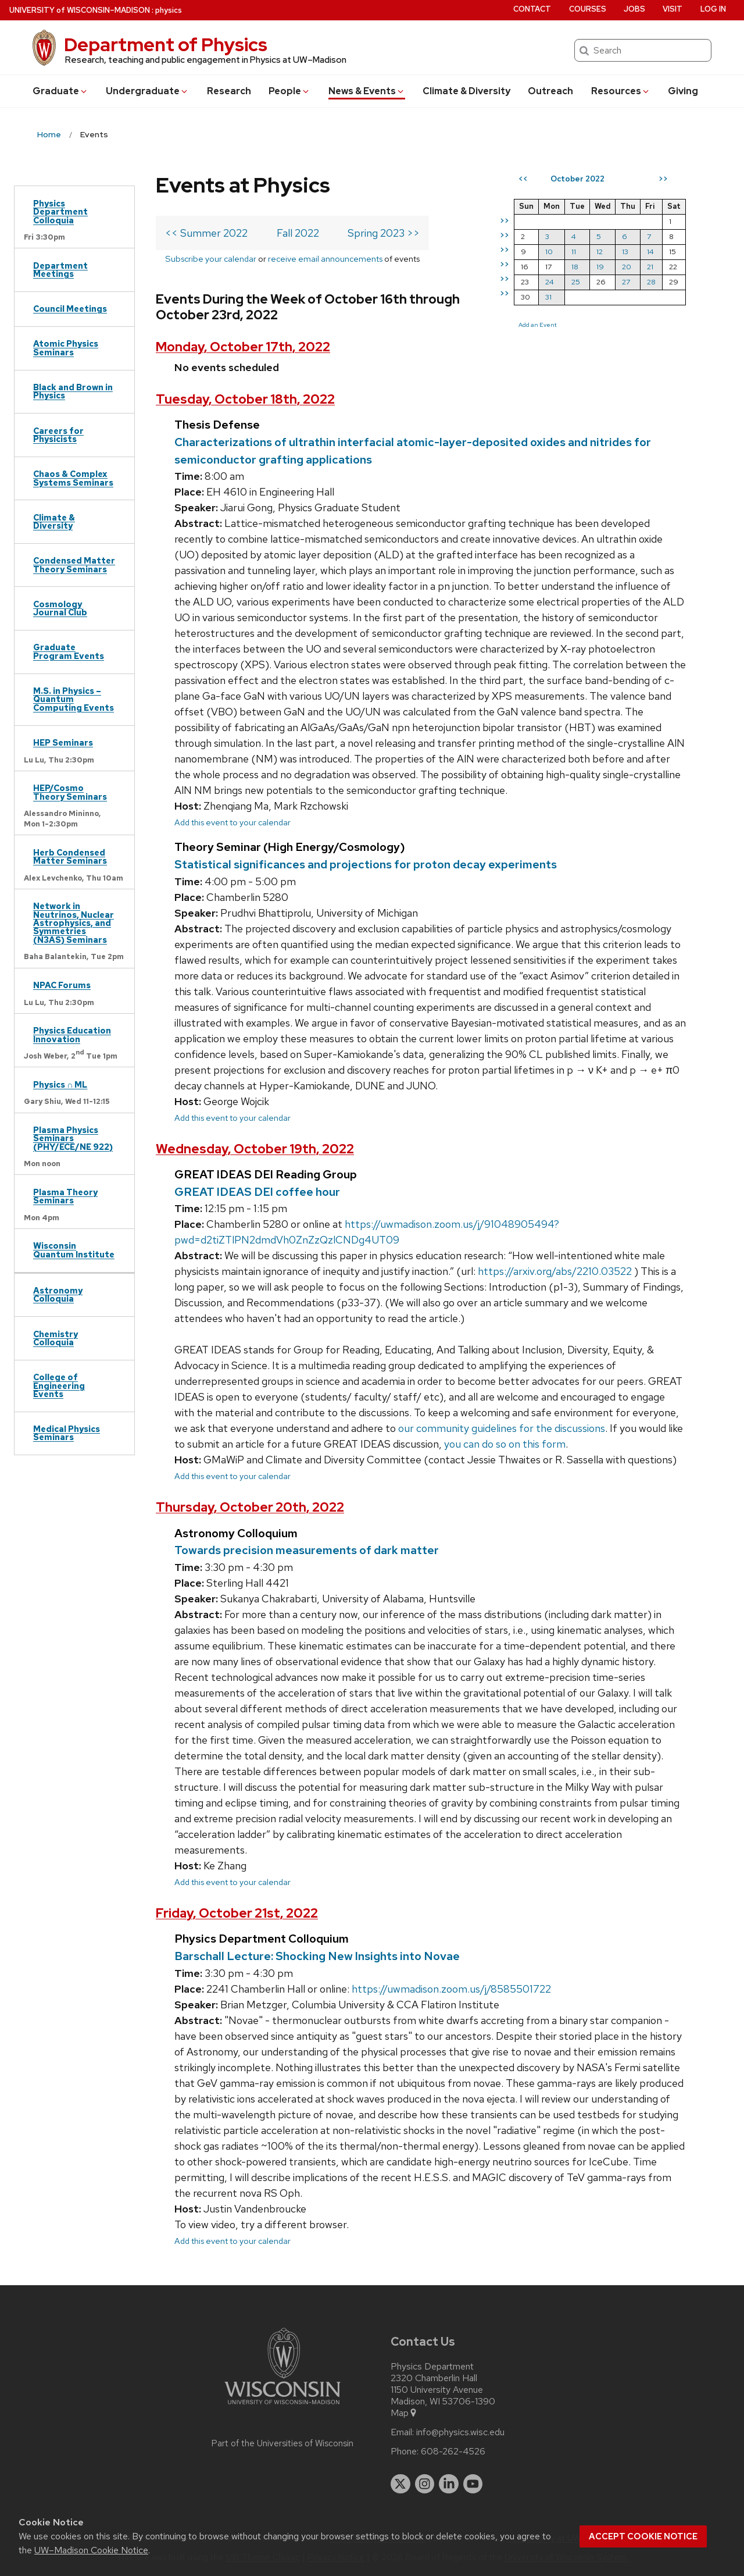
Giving (683, 91)
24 (549, 282)
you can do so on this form (505, 1444)
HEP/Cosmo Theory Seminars (70, 791)
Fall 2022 (298, 233)
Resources (620, 91)
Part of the (282, 2443)
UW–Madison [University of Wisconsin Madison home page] (79, 10)
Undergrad (147, 91)
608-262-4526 (453, 2451)
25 (576, 282)
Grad (60, 91)
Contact (532, 9)
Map (404, 2413)
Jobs (634, 9)
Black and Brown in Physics (73, 391)
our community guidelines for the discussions (501, 1428)
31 (548, 297)
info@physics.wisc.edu (460, 2432)
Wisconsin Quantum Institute (74, 1249)
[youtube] (473, 2484)
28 (651, 282)
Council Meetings (70, 308)
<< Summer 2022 (206, 233)
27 (626, 282)
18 (575, 267)
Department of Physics (165, 44)
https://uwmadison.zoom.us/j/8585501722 (451, 1989)
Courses (587, 9)
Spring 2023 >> (384, 233)
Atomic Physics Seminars (65, 347)
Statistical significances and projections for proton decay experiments (365, 864)
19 (600, 267)
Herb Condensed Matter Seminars (70, 856)
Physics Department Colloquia (60, 212)
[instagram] (425, 2484)
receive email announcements (325, 258)
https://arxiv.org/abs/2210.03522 (555, 1271)
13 (625, 251)
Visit (672, 9)
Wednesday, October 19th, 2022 (255, 1149)
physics (168, 10)
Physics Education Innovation (72, 1034)
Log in (713, 9)
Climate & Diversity (466, 91)
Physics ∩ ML (60, 1084)
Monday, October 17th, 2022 (243, 347)
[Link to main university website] (282, 2406)
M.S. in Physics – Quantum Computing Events (73, 699)
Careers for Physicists (58, 434)
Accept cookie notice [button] (643, 2536)
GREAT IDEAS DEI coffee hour (257, 1191)
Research (229, 91)
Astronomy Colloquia (58, 1294)
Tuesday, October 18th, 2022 (245, 399)
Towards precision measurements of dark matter (306, 1550)
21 (650, 267)
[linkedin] (449, 2484)
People (289, 91)
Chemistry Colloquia (55, 1338)
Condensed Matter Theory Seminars (74, 564)
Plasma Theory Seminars (65, 1196)
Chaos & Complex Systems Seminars (73, 477)
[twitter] (400, 2484)
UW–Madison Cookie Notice (91, 2550)
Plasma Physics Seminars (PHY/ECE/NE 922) (73, 1138)
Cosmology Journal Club (60, 608)
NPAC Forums (62, 985)
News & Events (366, 91)
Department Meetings (60, 269)
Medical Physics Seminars (66, 1432)
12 (599, 251)
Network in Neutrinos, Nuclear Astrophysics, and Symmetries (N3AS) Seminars (73, 922)
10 (549, 251)
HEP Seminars (63, 742)
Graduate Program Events (68, 651)
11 (574, 251)
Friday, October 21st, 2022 (237, 1913)
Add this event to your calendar (232, 822)
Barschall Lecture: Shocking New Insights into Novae (317, 1956)
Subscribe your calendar (210, 258)
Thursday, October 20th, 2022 (250, 1507)
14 (650, 251)
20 (626, 267)
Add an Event (537, 324)
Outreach (550, 91)
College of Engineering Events (59, 1385)
